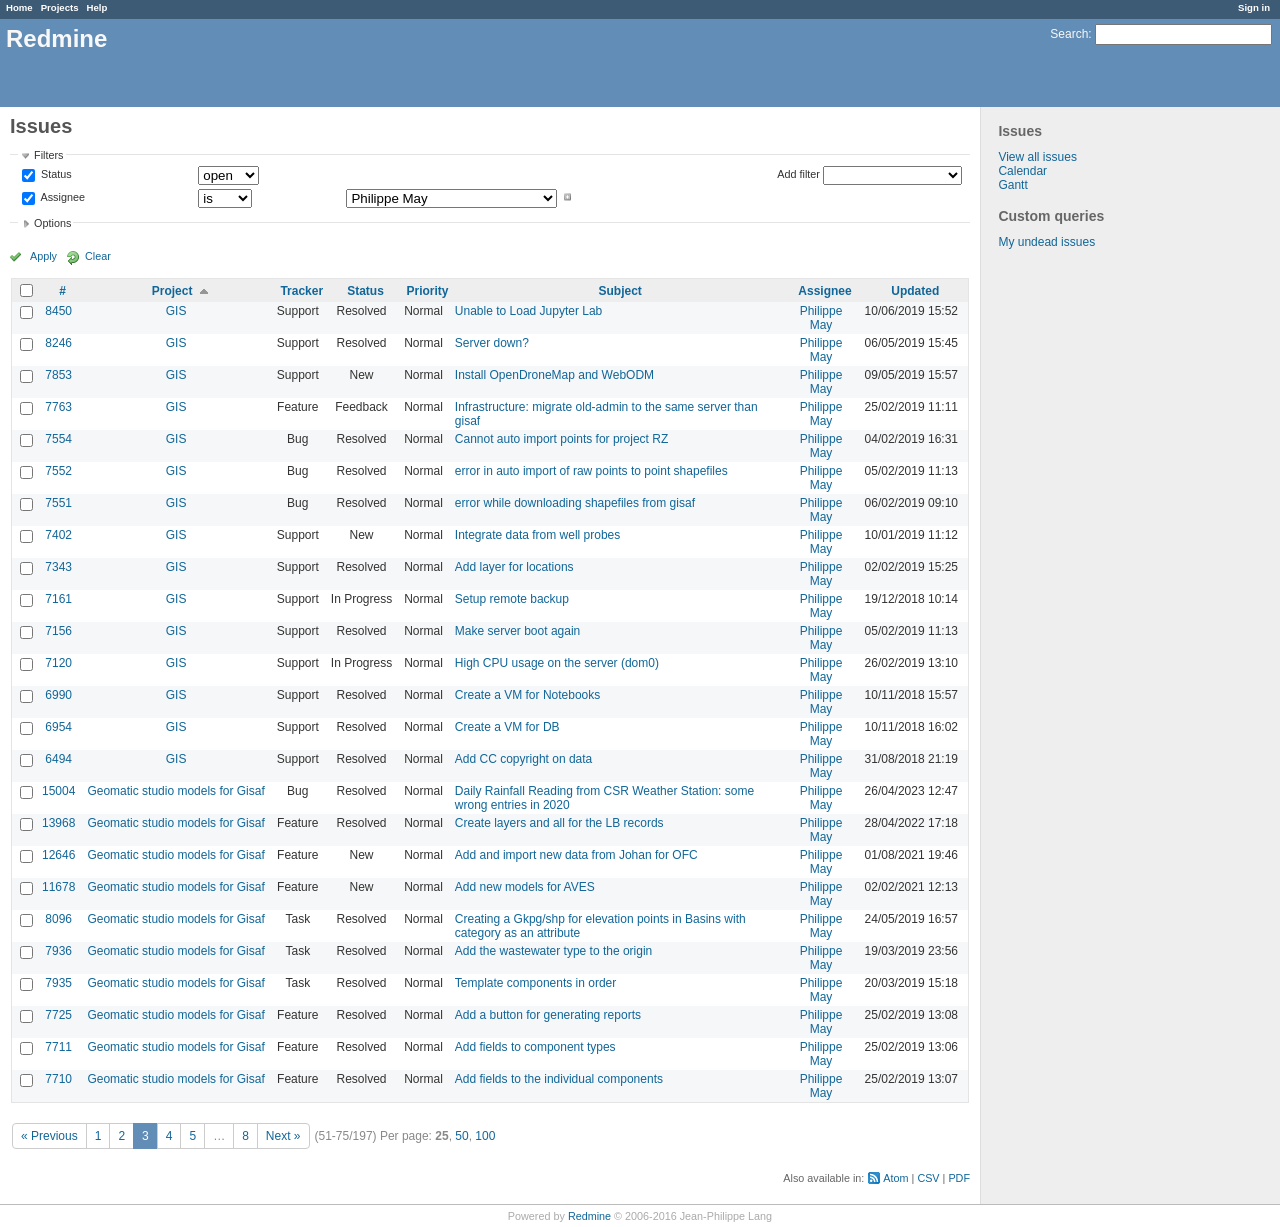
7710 (58, 1079)
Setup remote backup (512, 599)
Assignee (61, 197)
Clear (98, 256)
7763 (58, 407)
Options (52, 223)
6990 (58, 695)
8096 (58, 919)
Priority (428, 291)
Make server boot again (517, 631)
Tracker (301, 291)
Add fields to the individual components (559, 1079)
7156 (58, 631)
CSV (928, 1178)
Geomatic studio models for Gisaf (175, 791)
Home (19, 7)
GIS (176, 311)
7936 (58, 951)
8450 (58, 311)
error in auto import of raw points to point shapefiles (591, 471)
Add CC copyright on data (523, 759)
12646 (58, 855)
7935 (58, 983)
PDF (959, 1178)
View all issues (1037, 157)
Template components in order (535, 983)
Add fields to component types (535, 1047)
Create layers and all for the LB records (559, 823)
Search (1069, 34)
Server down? (492, 343)
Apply (43, 256)
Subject (619, 291)
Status (55, 175)
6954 (58, 727)
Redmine (589, 1216)
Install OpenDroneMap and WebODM (554, 375)
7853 (58, 375)
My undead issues (1046, 242)
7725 (58, 1015)
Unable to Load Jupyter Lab (528, 311)
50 (461, 1136)
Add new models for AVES (525, 887)
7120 (58, 663)
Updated (915, 291)
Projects (60, 7)
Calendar (1022, 171)
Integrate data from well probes (537, 535)
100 (485, 1136)
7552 (58, 471)
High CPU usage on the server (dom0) (557, 663)
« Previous (49, 1136)
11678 (58, 887)
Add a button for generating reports (548, 1015)
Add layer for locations (514, 567)
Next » (283, 1136)
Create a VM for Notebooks (527, 695)
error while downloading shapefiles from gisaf (575, 503)
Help (97, 7)
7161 (58, 599)
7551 (58, 503)
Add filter (798, 174)
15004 (58, 791)
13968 (58, 823)
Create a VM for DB (507, 727)
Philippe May (821, 318)
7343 (58, 567)
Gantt (1012, 185)
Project (172, 291)
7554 (58, 439)
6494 (58, 759)
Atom (895, 1178)
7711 (58, 1047)
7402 (58, 535)
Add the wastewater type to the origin (553, 951)
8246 (58, 343)
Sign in (1254, 7)
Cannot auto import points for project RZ (561, 439)
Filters (48, 155)
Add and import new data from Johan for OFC (576, 855)
